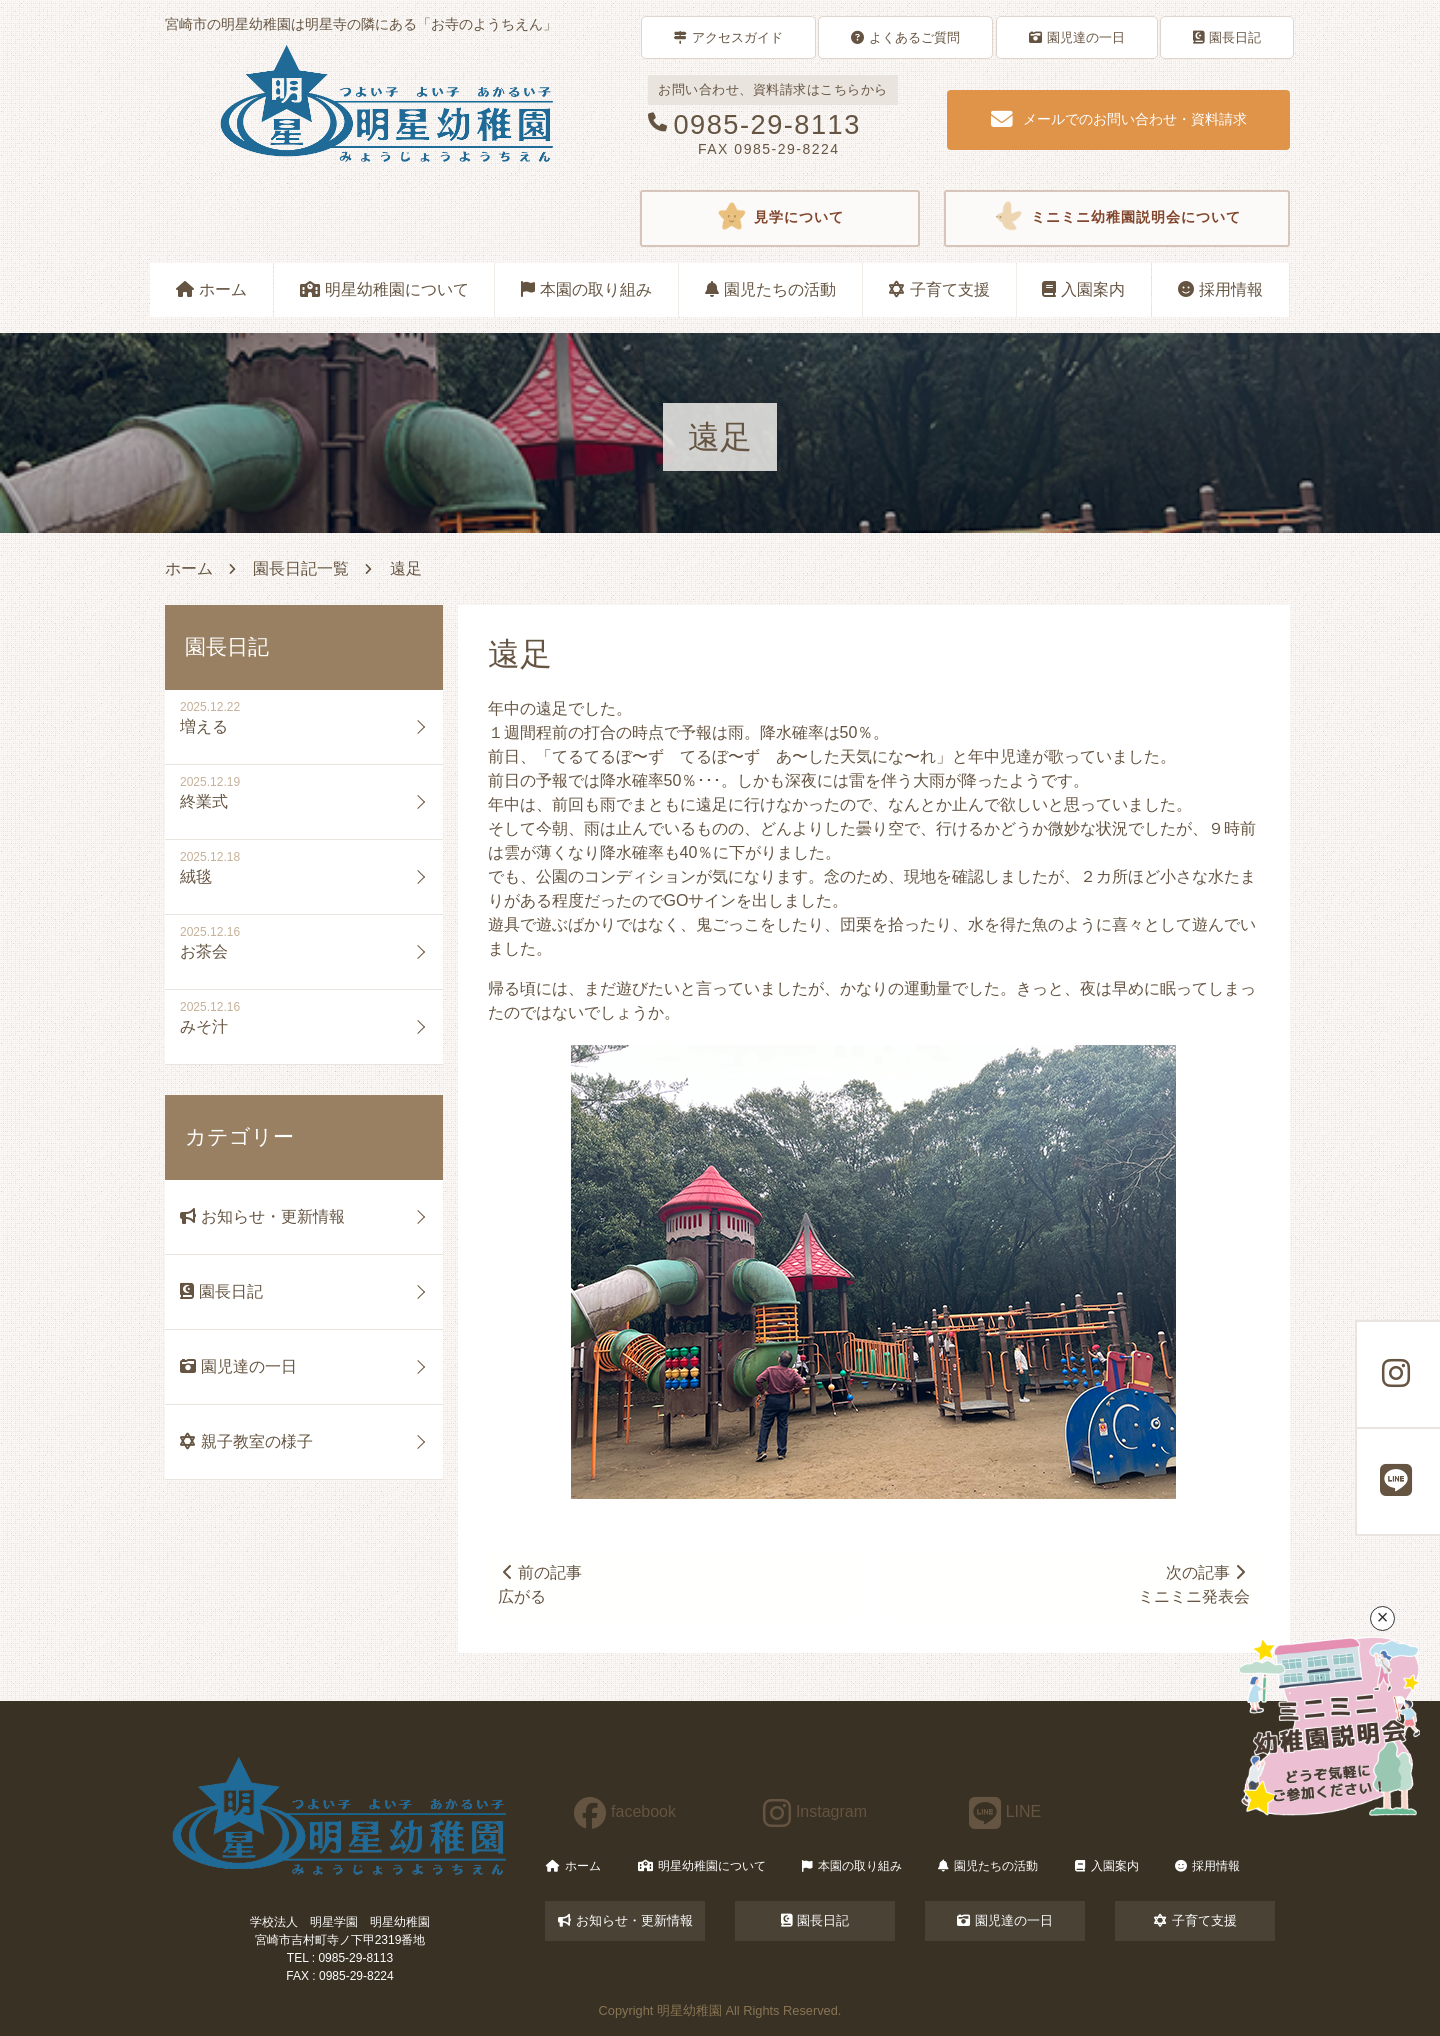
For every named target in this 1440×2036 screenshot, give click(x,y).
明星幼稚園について (384, 286)
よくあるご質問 (905, 36)
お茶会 (204, 948)
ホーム (211, 286)
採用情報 (1220, 286)
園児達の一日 (1077, 36)
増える (204, 723)
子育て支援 (939, 286)
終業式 (204, 798)
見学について (780, 215)
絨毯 (196, 873)
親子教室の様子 (246, 1438)
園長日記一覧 (301, 565)
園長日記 (1227, 36)
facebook (625, 1811)
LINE (1005, 1811)
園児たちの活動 (770, 286)
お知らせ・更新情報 (262, 1213)
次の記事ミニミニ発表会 (1193, 1583)
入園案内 (1083, 286)
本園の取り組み (586, 286)
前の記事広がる (541, 1583)
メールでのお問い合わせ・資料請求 (1119, 118)
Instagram (815, 1811)
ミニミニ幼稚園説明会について (1117, 215)
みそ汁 (204, 1023)
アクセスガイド (728, 36)
